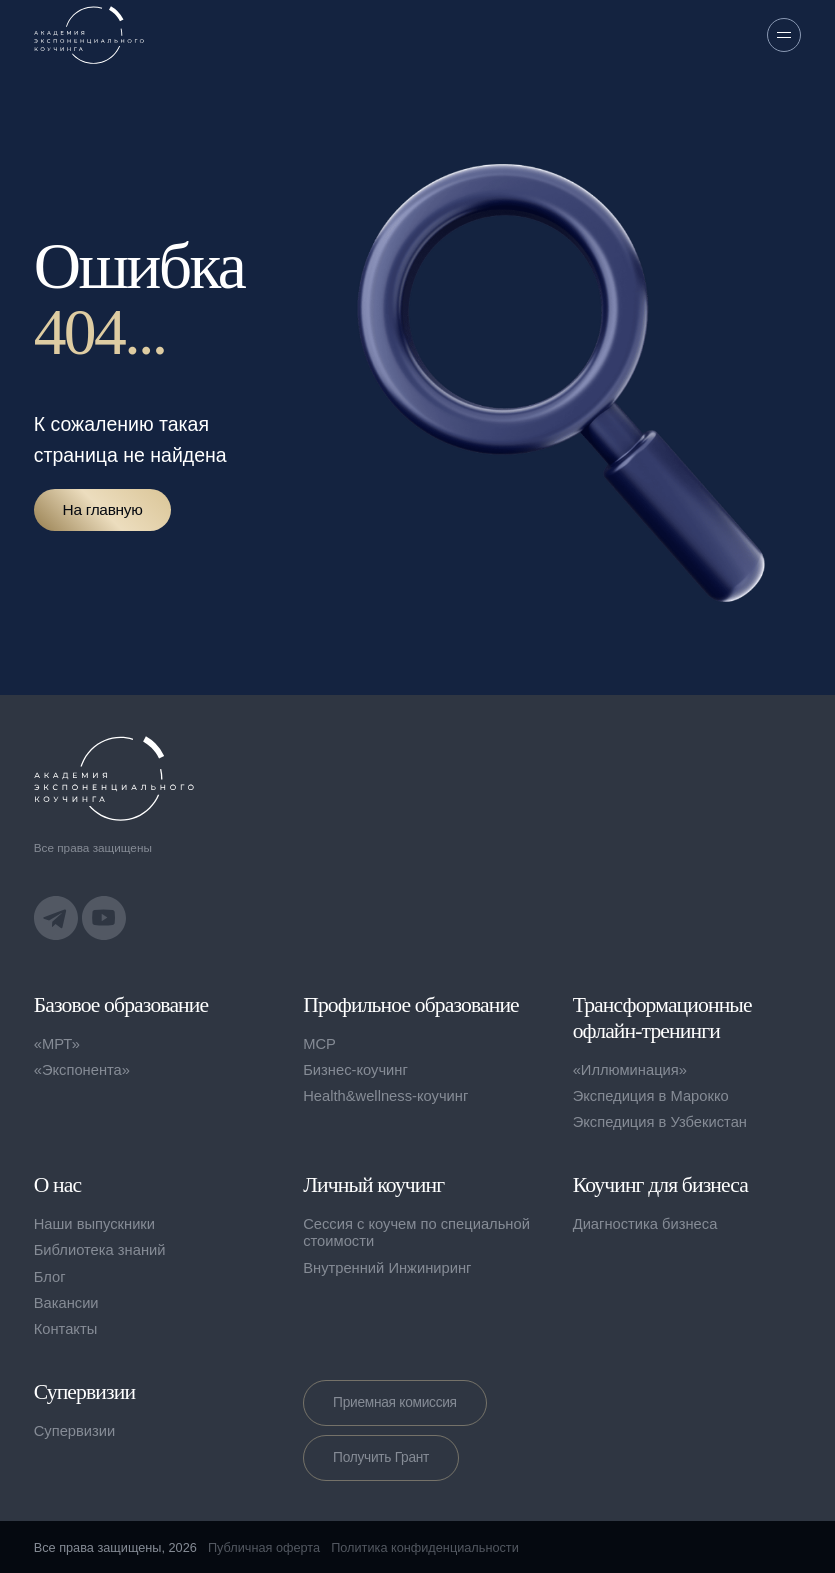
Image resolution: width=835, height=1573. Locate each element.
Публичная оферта (264, 1547)
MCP (319, 1044)
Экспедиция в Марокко (651, 1096)
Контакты (66, 1329)
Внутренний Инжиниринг (387, 1268)
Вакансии (66, 1303)
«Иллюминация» (630, 1070)
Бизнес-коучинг (355, 1070)
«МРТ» (57, 1044)
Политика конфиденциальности (425, 1547)
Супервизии (75, 1431)
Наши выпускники (94, 1224)
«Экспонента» (82, 1070)
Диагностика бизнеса (645, 1224)
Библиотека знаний (100, 1250)
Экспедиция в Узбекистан (660, 1122)
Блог (50, 1277)
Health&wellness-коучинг (385, 1096)
